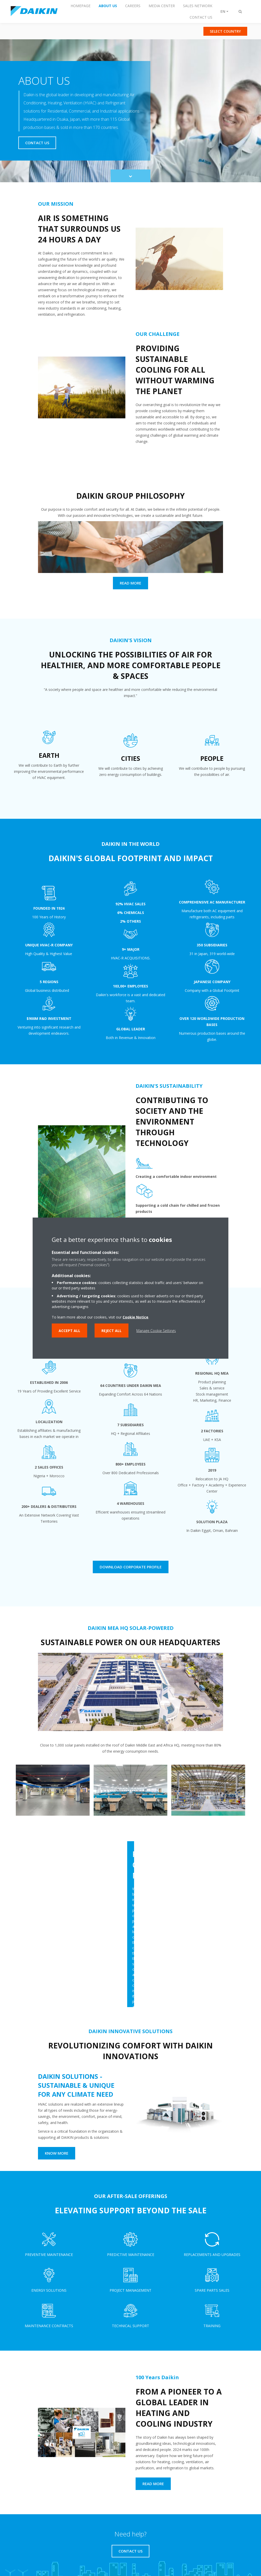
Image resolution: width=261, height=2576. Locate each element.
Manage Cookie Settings (156, 1330)
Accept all (69, 1330)
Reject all (111, 1330)
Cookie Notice (135, 1316)
